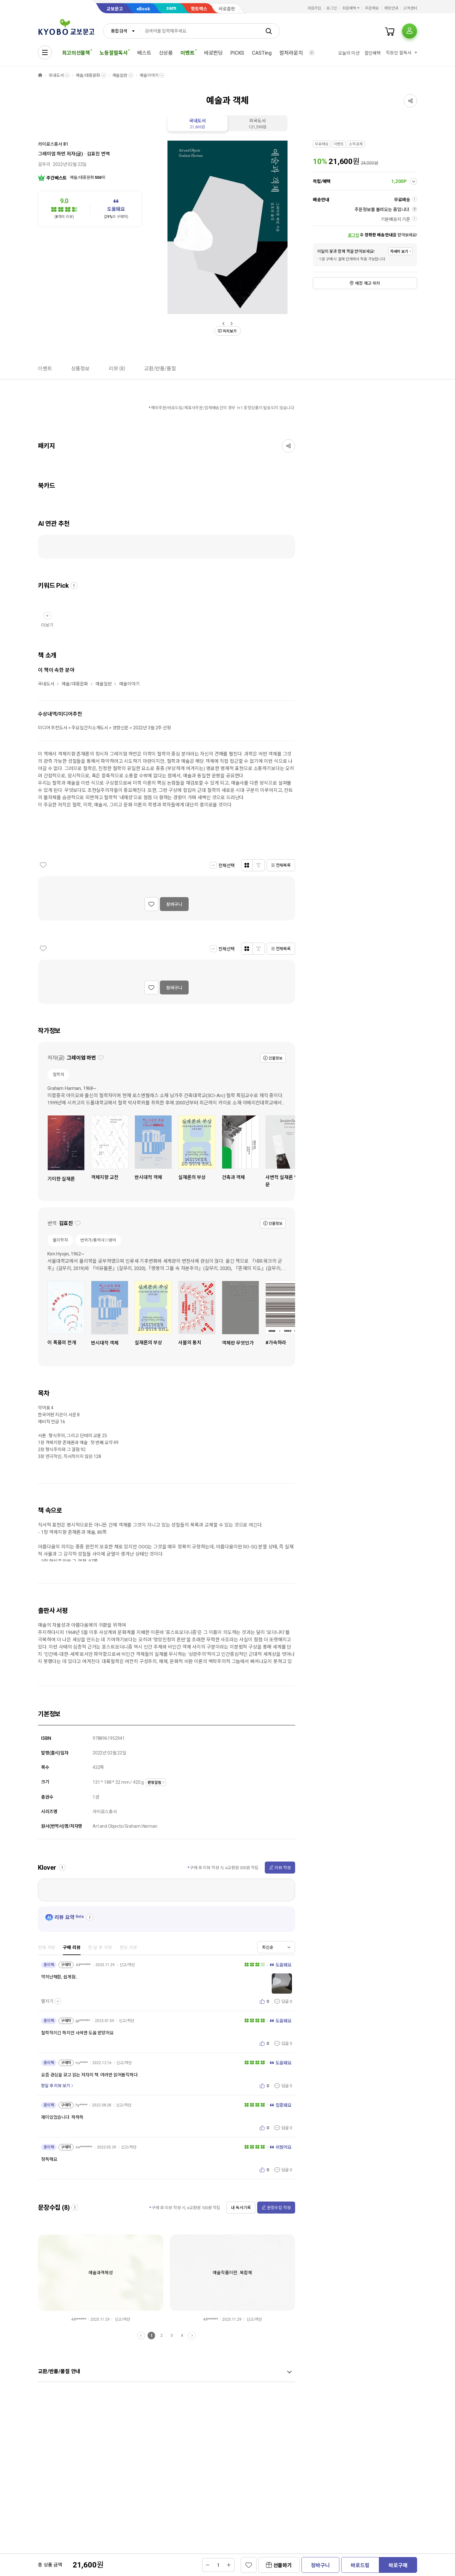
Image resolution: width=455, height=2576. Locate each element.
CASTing (262, 53)
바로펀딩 (213, 53)
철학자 (58, 1074)
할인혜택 (373, 53)
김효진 (93, 154)
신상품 (166, 53)
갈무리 (44, 164)
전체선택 (226, 865)
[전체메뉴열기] (45, 52)
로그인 (331, 8)
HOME (40, 75)
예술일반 (119, 75)
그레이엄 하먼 (51, 154)
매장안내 (391, 8)
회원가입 (314, 8)
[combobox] (121, 31)
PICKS (237, 53)
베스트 (144, 53)
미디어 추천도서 (52, 727)
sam (171, 8)
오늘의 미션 (348, 53)
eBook (143, 8)
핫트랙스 (199, 8)
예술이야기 (149, 75)
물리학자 (60, 1240)
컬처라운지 (291, 53)
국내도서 (56, 75)
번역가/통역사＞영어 (98, 1240)
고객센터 (410, 8)
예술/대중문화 (88, 75)
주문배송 (372, 8)
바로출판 (227, 8)
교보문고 (114, 8)
